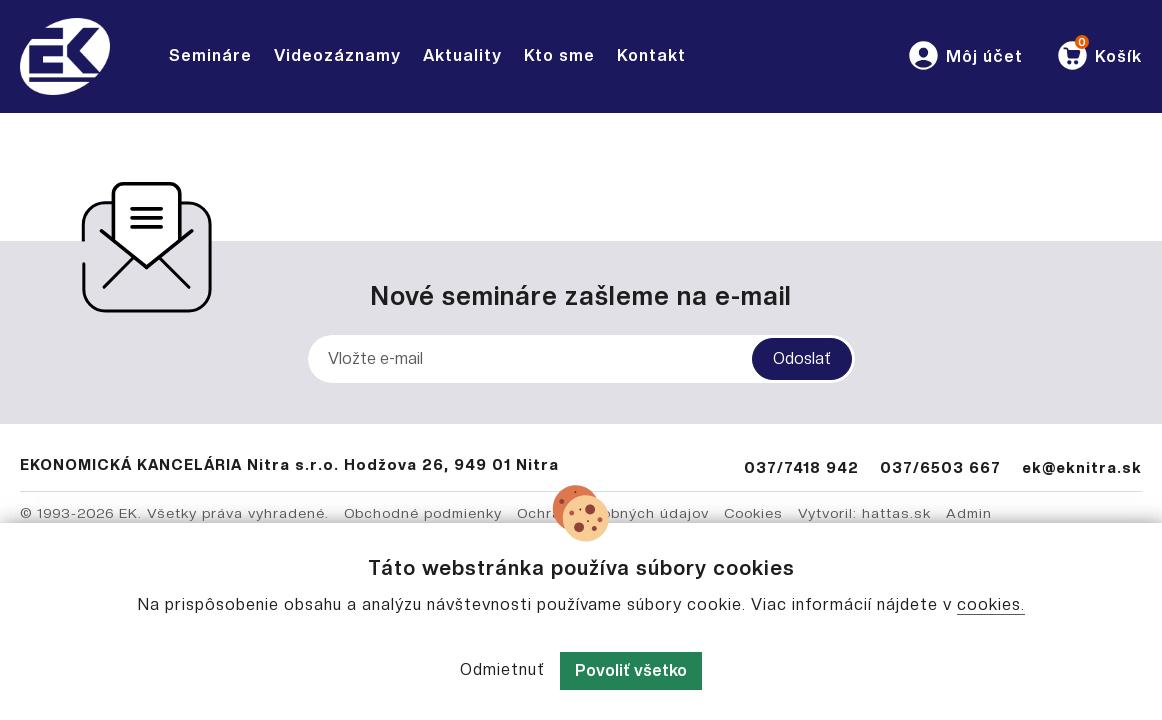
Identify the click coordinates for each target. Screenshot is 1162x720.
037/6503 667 (940, 467)
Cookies (753, 513)
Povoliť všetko (631, 670)
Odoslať (802, 358)
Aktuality (462, 55)
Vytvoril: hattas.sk (864, 513)
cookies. (991, 604)
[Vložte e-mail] (581, 359)
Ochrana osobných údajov (613, 513)
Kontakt (651, 55)
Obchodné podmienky (423, 513)
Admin (969, 513)
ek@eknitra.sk (1082, 467)
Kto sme (559, 55)
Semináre (210, 55)
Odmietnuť (502, 669)
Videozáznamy (337, 55)
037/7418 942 (801, 467)
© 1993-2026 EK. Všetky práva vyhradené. (174, 513)
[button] (964, 56)
